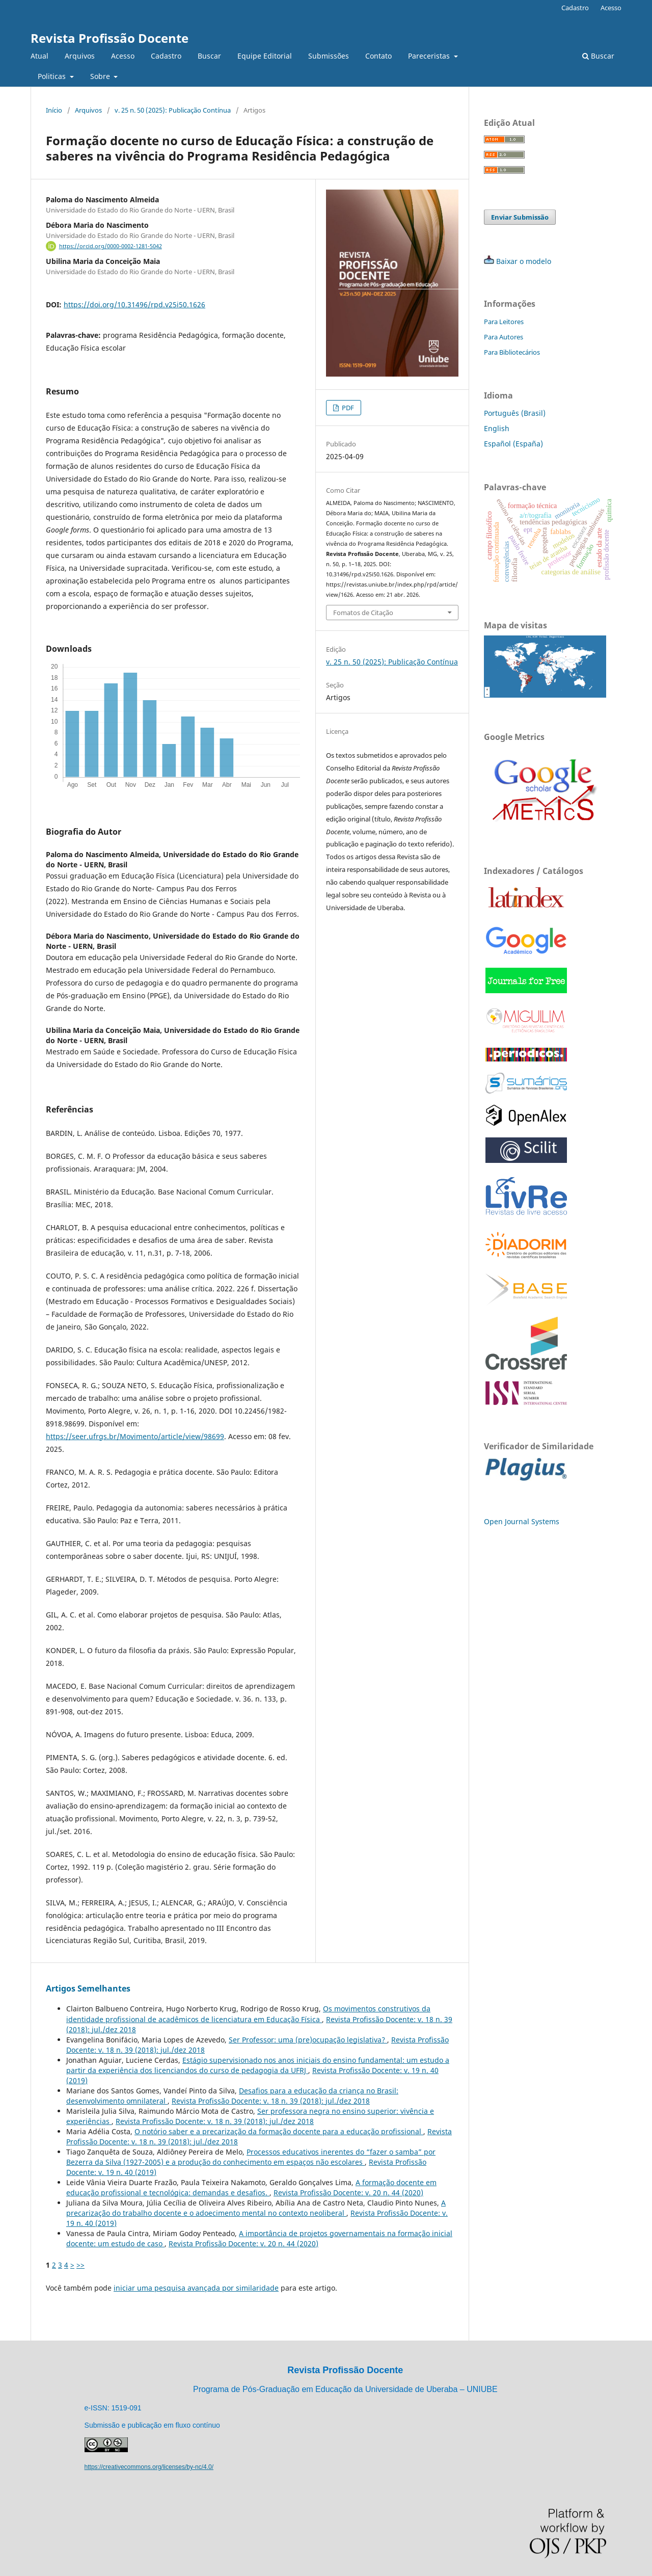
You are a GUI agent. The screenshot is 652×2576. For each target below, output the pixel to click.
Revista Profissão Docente (109, 38)
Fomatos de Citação (363, 612)
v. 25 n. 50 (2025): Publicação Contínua (173, 110)
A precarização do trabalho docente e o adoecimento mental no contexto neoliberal (256, 2208)
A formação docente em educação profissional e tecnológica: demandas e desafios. (251, 2187)
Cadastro (166, 56)
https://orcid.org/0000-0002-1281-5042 (110, 246)
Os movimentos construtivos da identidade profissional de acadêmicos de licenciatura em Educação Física (248, 2014)
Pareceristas (430, 56)
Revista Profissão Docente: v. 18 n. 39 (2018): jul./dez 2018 (271, 2101)
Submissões (328, 56)
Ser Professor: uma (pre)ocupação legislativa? (308, 2039)
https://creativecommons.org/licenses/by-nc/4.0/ (149, 2467)
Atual (39, 56)
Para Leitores (504, 321)
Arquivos (80, 56)
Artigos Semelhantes (88, 1988)
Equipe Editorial (264, 56)
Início (54, 110)
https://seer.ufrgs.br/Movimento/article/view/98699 (135, 1436)
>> (80, 2265)
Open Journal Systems (521, 1521)
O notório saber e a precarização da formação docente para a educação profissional (278, 2131)
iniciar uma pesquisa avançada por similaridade (196, 2288)
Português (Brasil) (515, 413)
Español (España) (513, 443)
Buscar (209, 56)
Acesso (122, 56)
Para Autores (503, 336)
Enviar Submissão (520, 217)
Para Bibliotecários (512, 352)
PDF (347, 407)
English (496, 428)
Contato (378, 56)
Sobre (101, 76)
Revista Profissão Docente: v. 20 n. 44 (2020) (348, 2192)
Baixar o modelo (523, 261)
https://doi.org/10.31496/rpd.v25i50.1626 (134, 304)
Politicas (53, 76)
